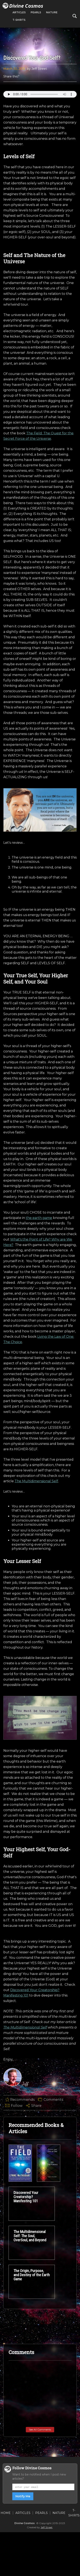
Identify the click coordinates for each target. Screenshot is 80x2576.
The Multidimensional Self (36, 1481)
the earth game (39, 1218)
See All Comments (40, 2429)
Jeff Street (46, 2527)
